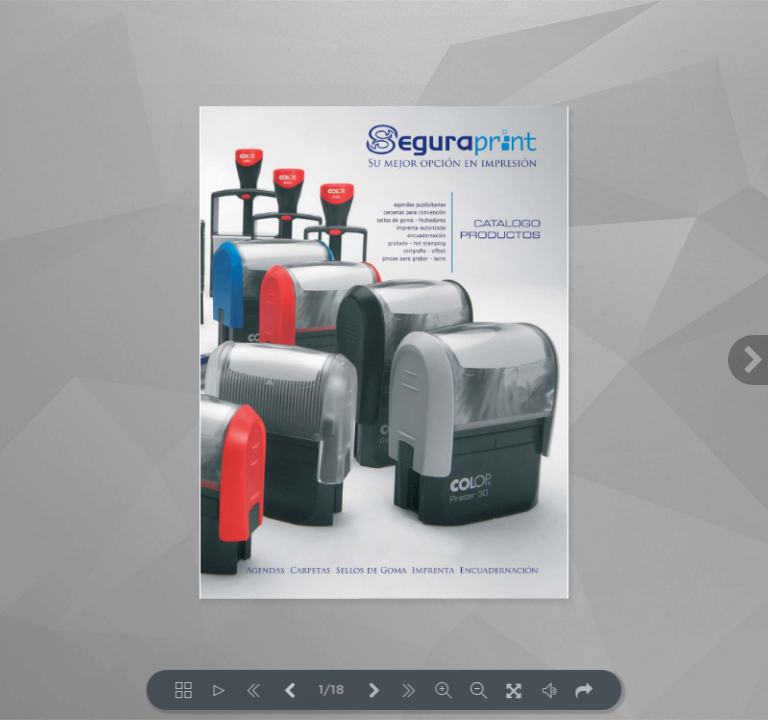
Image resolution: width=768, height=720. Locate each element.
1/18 (332, 690)
